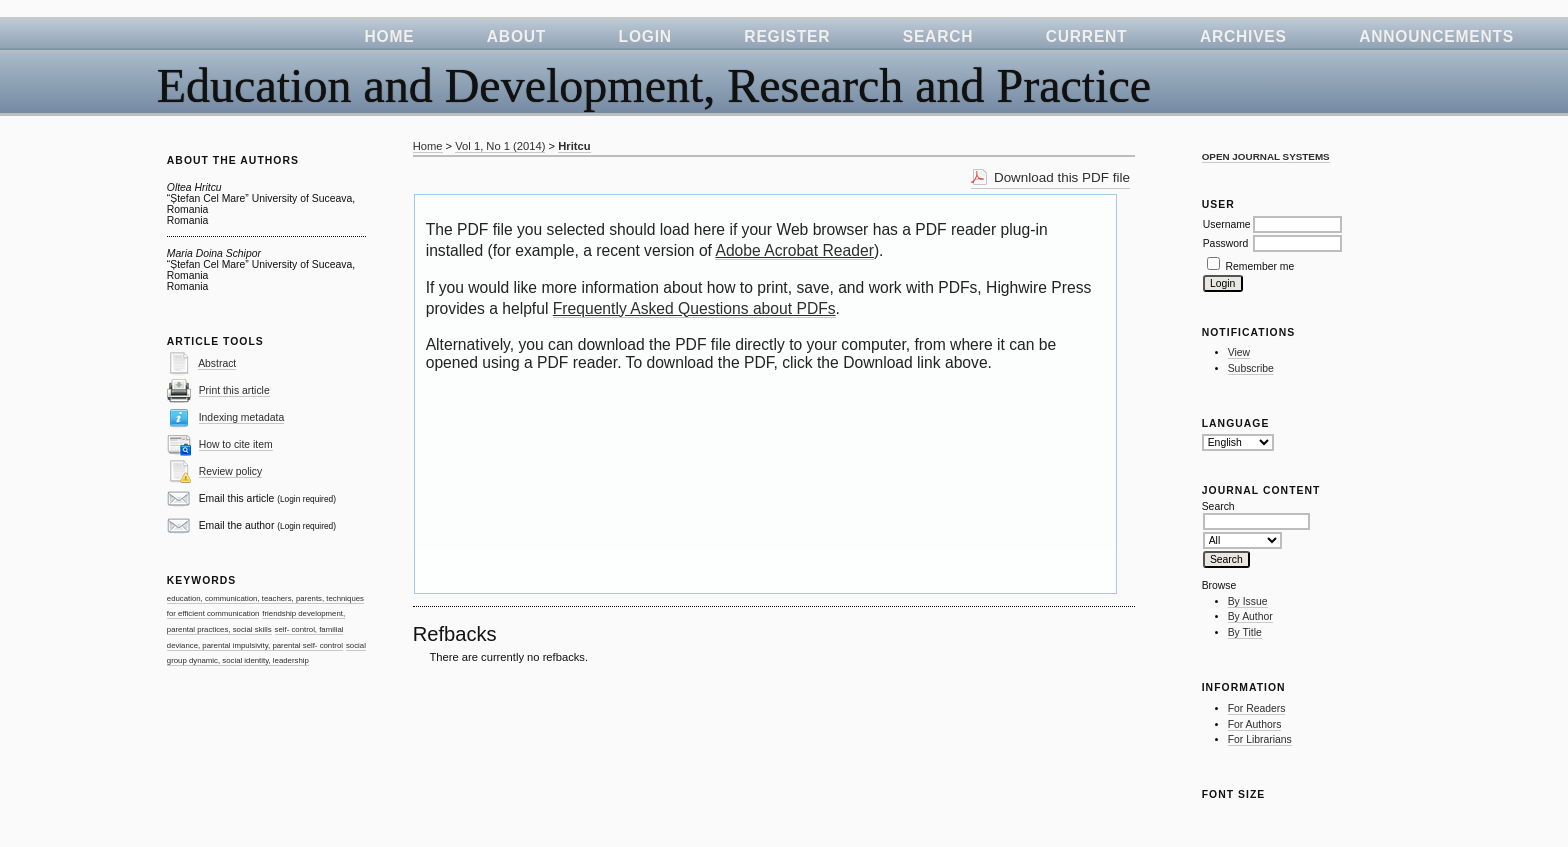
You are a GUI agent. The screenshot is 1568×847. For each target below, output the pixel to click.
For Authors (1255, 724)
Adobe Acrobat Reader (794, 250)
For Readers (1257, 708)
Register (787, 36)
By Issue (1248, 601)
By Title (1245, 632)
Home (389, 36)
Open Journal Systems (1266, 156)
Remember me (1260, 266)
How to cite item (236, 444)
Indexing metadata (242, 417)
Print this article (234, 390)
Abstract (217, 363)
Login (645, 36)
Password (1226, 243)
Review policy (231, 471)
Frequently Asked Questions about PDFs (694, 308)
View (1239, 352)
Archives (1243, 36)
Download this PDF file (1062, 177)
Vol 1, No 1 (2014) (500, 146)
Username (1227, 224)
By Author (1250, 616)
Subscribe (1251, 368)
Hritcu (574, 146)
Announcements (1436, 36)
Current (1087, 36)
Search (938, 36)
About (516, 36)
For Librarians (1260, 739)
